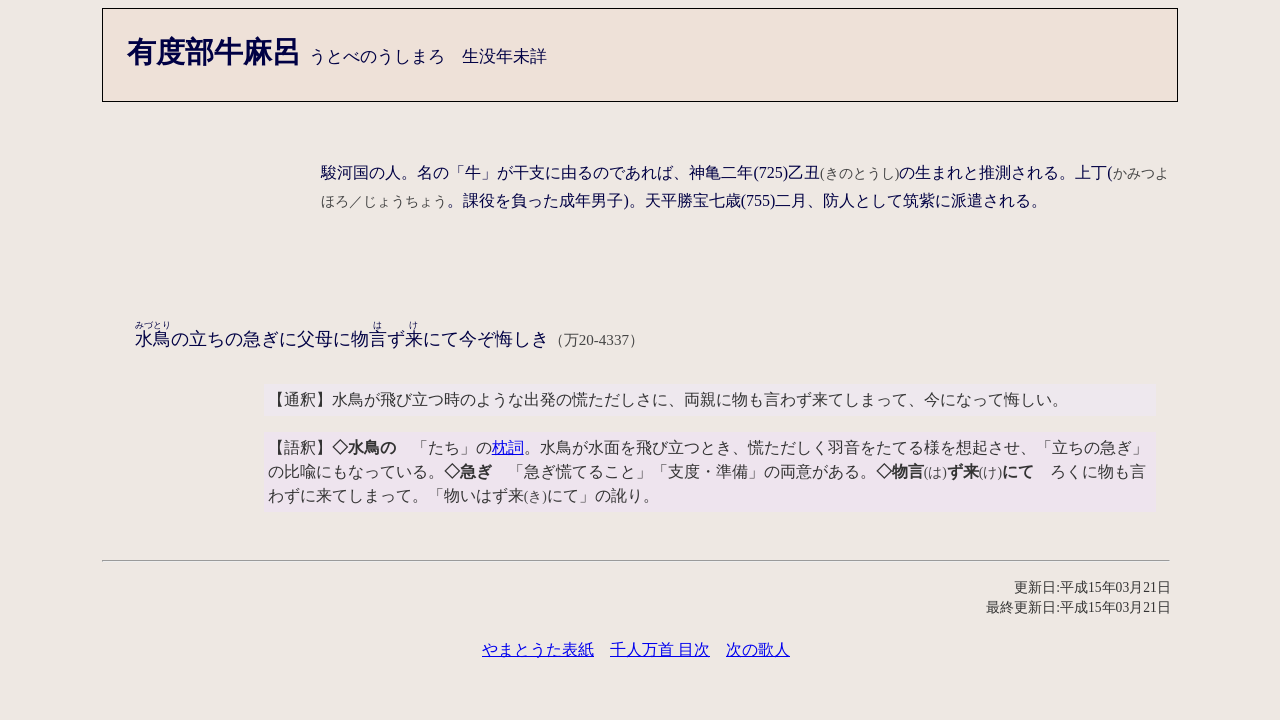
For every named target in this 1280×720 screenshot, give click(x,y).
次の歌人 (758, 649)
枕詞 (508, 447)
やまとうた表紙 (538, 649)
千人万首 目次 (660, 649)
